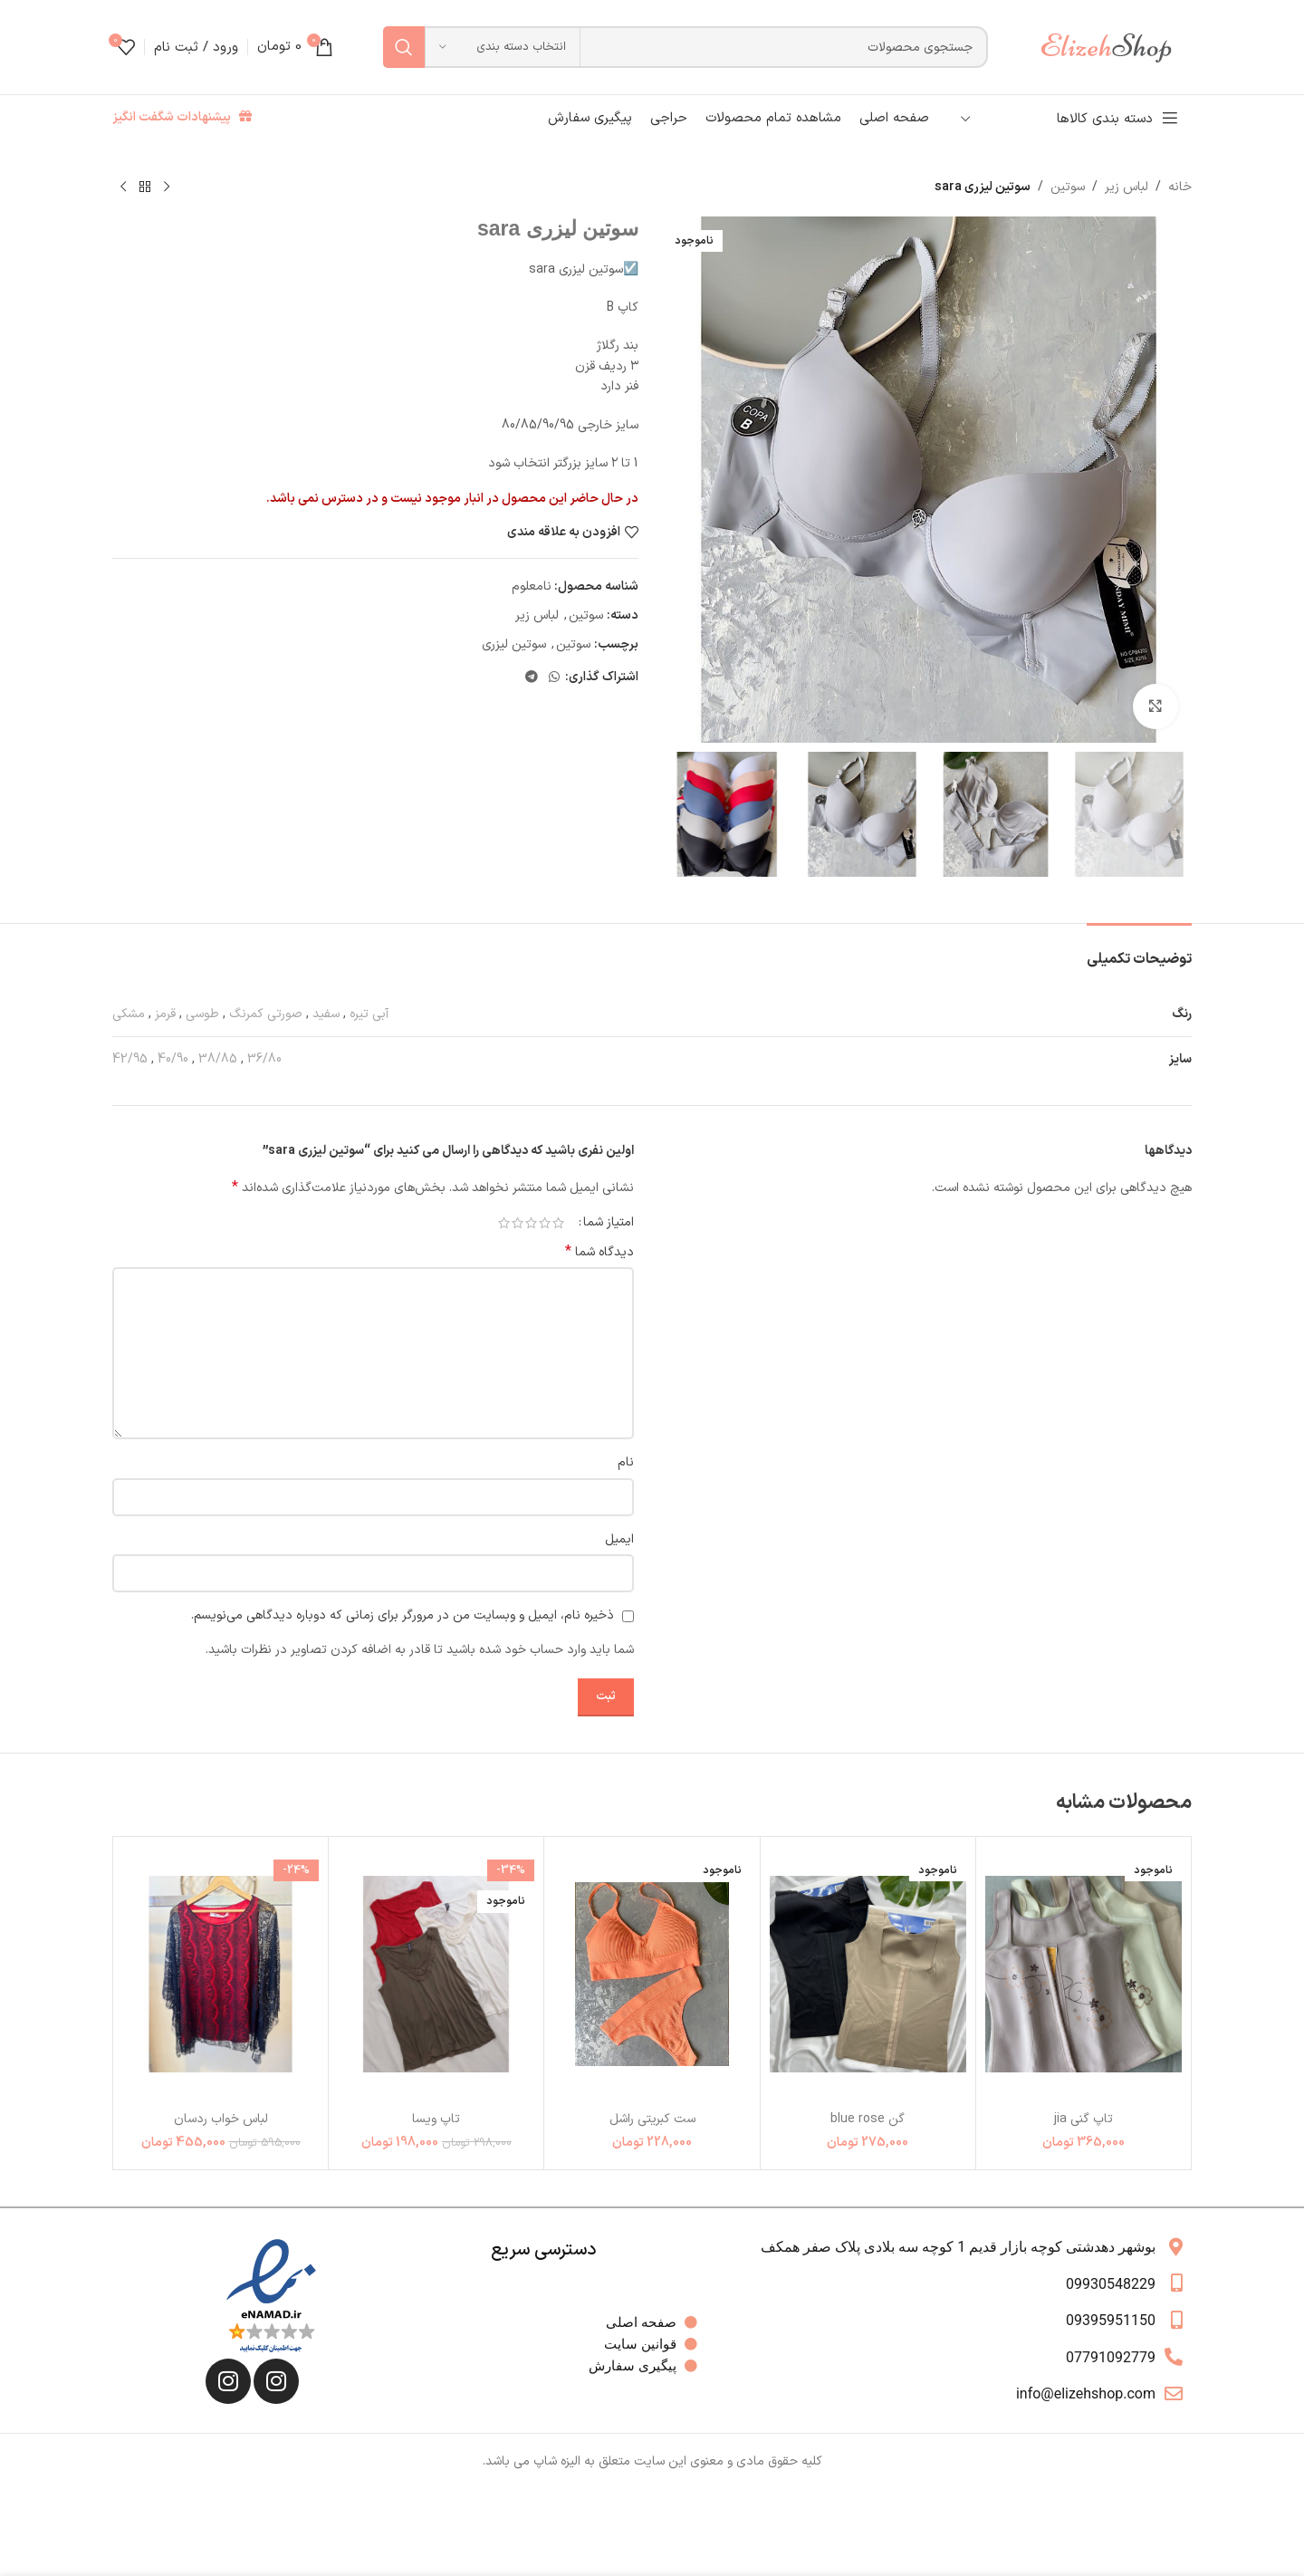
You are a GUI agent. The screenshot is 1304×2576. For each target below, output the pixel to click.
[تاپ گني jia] (1083, 1974)
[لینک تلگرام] (531, 678)
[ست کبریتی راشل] (651, 1974)
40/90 (173, 1059)
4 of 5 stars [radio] (517, 1222)
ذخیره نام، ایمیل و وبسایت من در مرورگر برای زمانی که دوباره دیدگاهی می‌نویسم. (402, 1615)
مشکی (128, 1014)
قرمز (165, 1014)
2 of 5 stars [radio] (544, 1222)
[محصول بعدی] (123, 187)
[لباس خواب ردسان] (220, 1974)
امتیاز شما (608, 1222)
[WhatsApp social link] (554, 678)
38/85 (217, 1059)
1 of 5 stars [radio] (558, 1222)
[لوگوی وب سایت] (1115, 46)
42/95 (130, 1059)
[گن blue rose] (868, 1974)
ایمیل (619, 1539)
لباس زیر (1126, 187)
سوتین (1067, 187)
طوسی (202, 1014)
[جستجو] (685, 47)
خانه (1180, 187)
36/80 (264, 1059)
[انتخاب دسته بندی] (502, 47)
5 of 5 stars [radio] (504, 1222)
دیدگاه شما (599, 1253)
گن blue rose (867, 2119)
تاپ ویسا (436, 2119)
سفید (326, 1014)
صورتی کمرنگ (265, 1014)
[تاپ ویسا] (436, 1974)
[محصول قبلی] (166, 187)
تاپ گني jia (1083, 2119)
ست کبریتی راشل (652, 2119)
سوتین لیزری (514, 644)
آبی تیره (369, 1014)
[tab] (1139, 950)
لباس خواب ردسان (221, 2119)
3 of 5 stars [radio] (531, 1222)
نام (626, 1462)
